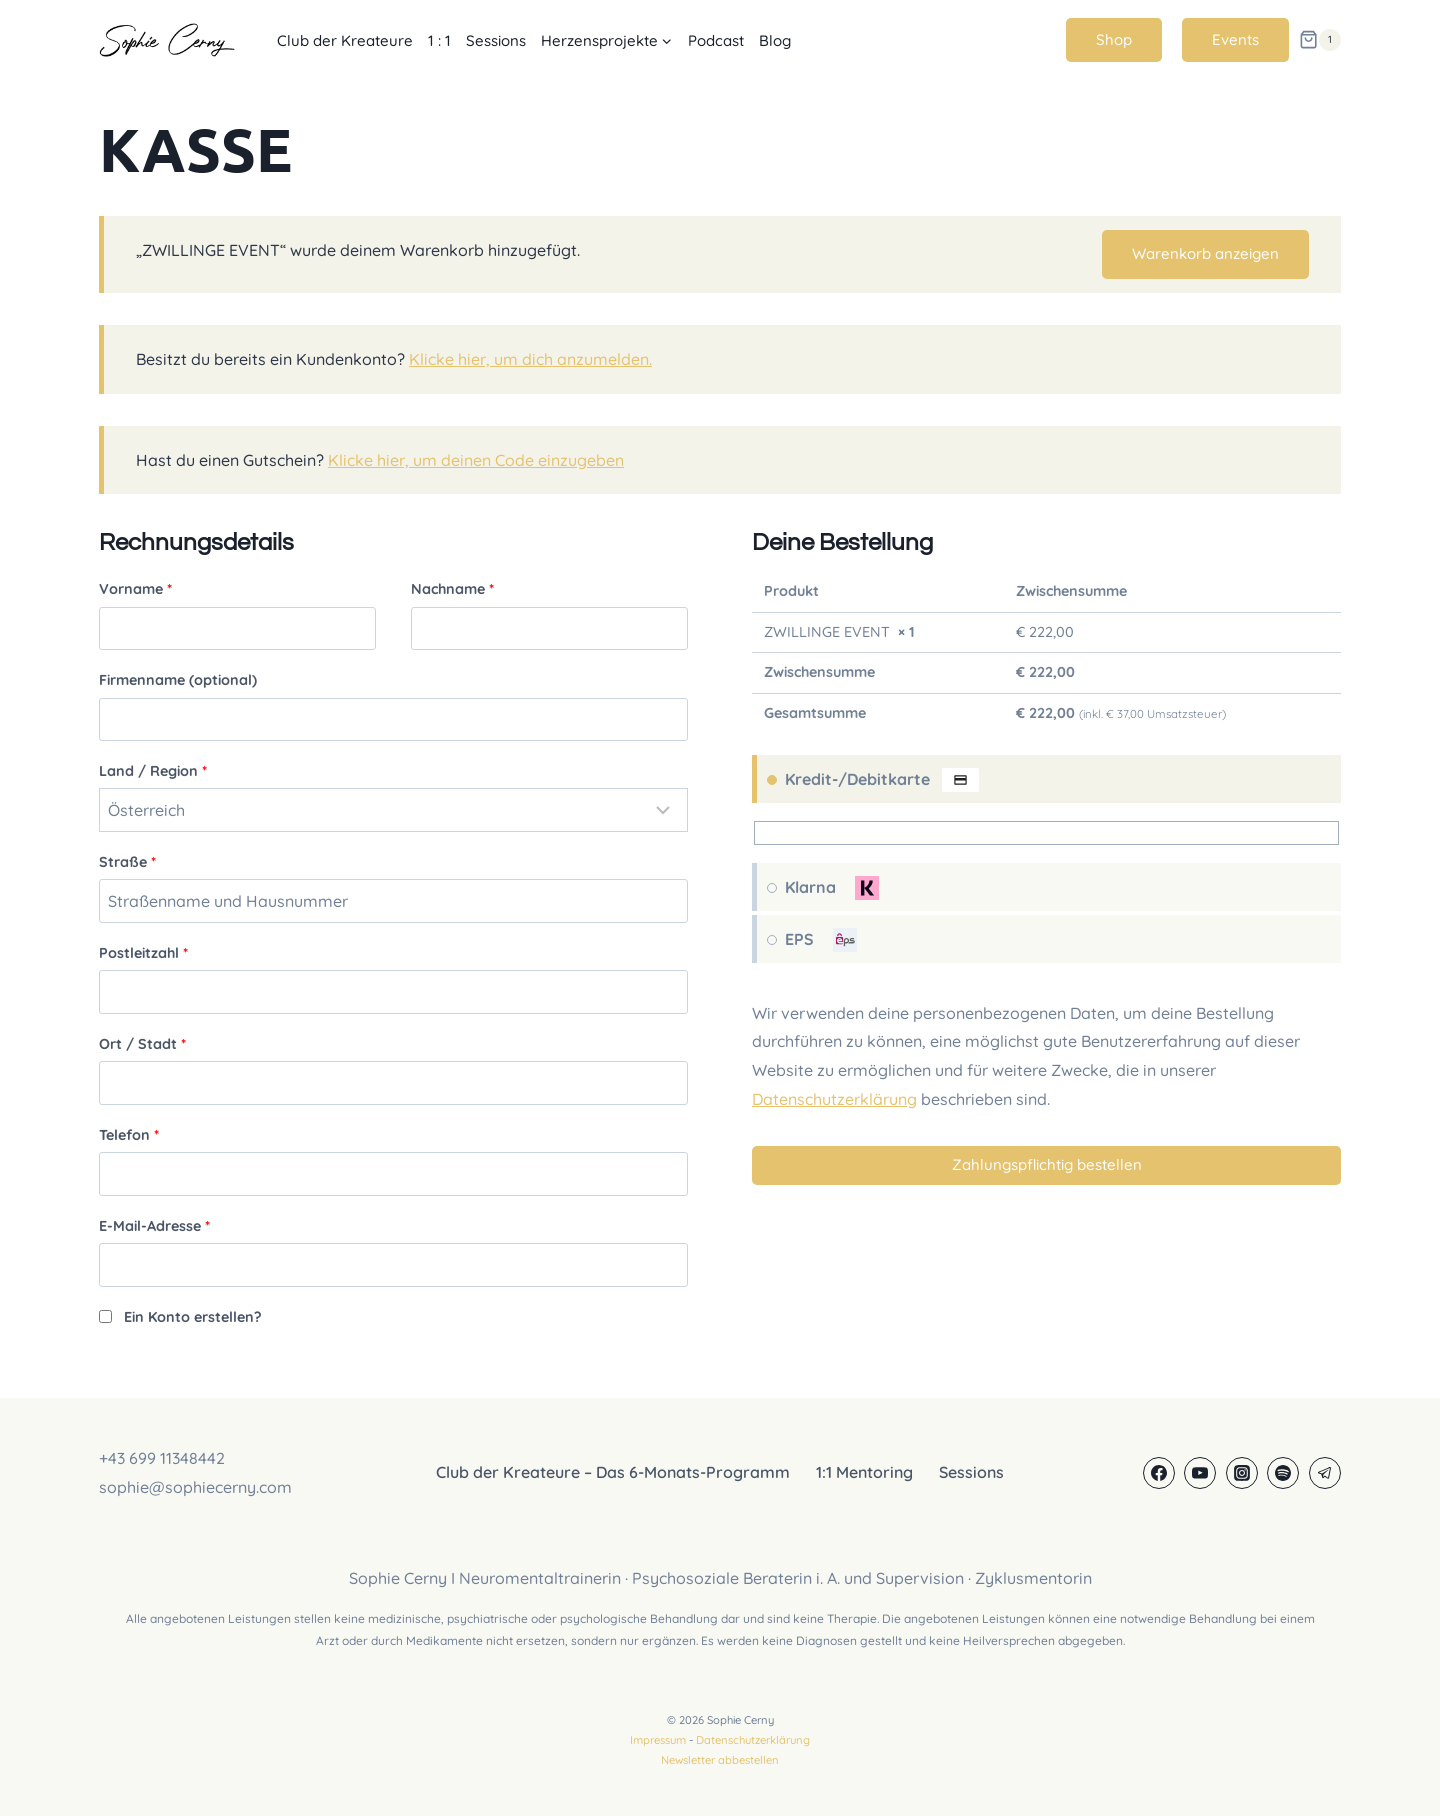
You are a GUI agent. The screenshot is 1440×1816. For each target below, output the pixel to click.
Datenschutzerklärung (834, 1099)
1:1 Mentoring (864, 1472)
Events (1235, 39)
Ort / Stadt (142, 1044)
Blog (775, 40)
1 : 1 (439, 40)
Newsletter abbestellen (720, 1760)
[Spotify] (1283, 1473)
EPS (822, 940)
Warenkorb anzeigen (1205, 253)
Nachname (452, 589)
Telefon (129, 1135)
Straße (127, 862)
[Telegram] (1325, 1473)
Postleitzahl (143, 953)
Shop (1114, 39)
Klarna (833, 888)
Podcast (716, 40)
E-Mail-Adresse (154, 1226)
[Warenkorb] (1320, 40)
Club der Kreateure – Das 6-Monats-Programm (613, 1472)
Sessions (496, 40)
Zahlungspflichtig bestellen (1047, 1164)
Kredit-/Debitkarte (880, 780)
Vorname (135, 589)
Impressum (658, 1740)
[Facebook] (1159, 1473)
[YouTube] (1200, 1473)
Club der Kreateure (345, 40)
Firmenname (178, 680)
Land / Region (153, 771)
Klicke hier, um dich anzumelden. (530, 359)
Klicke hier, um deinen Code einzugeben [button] (476, 460)
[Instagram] (1242, 1473)
